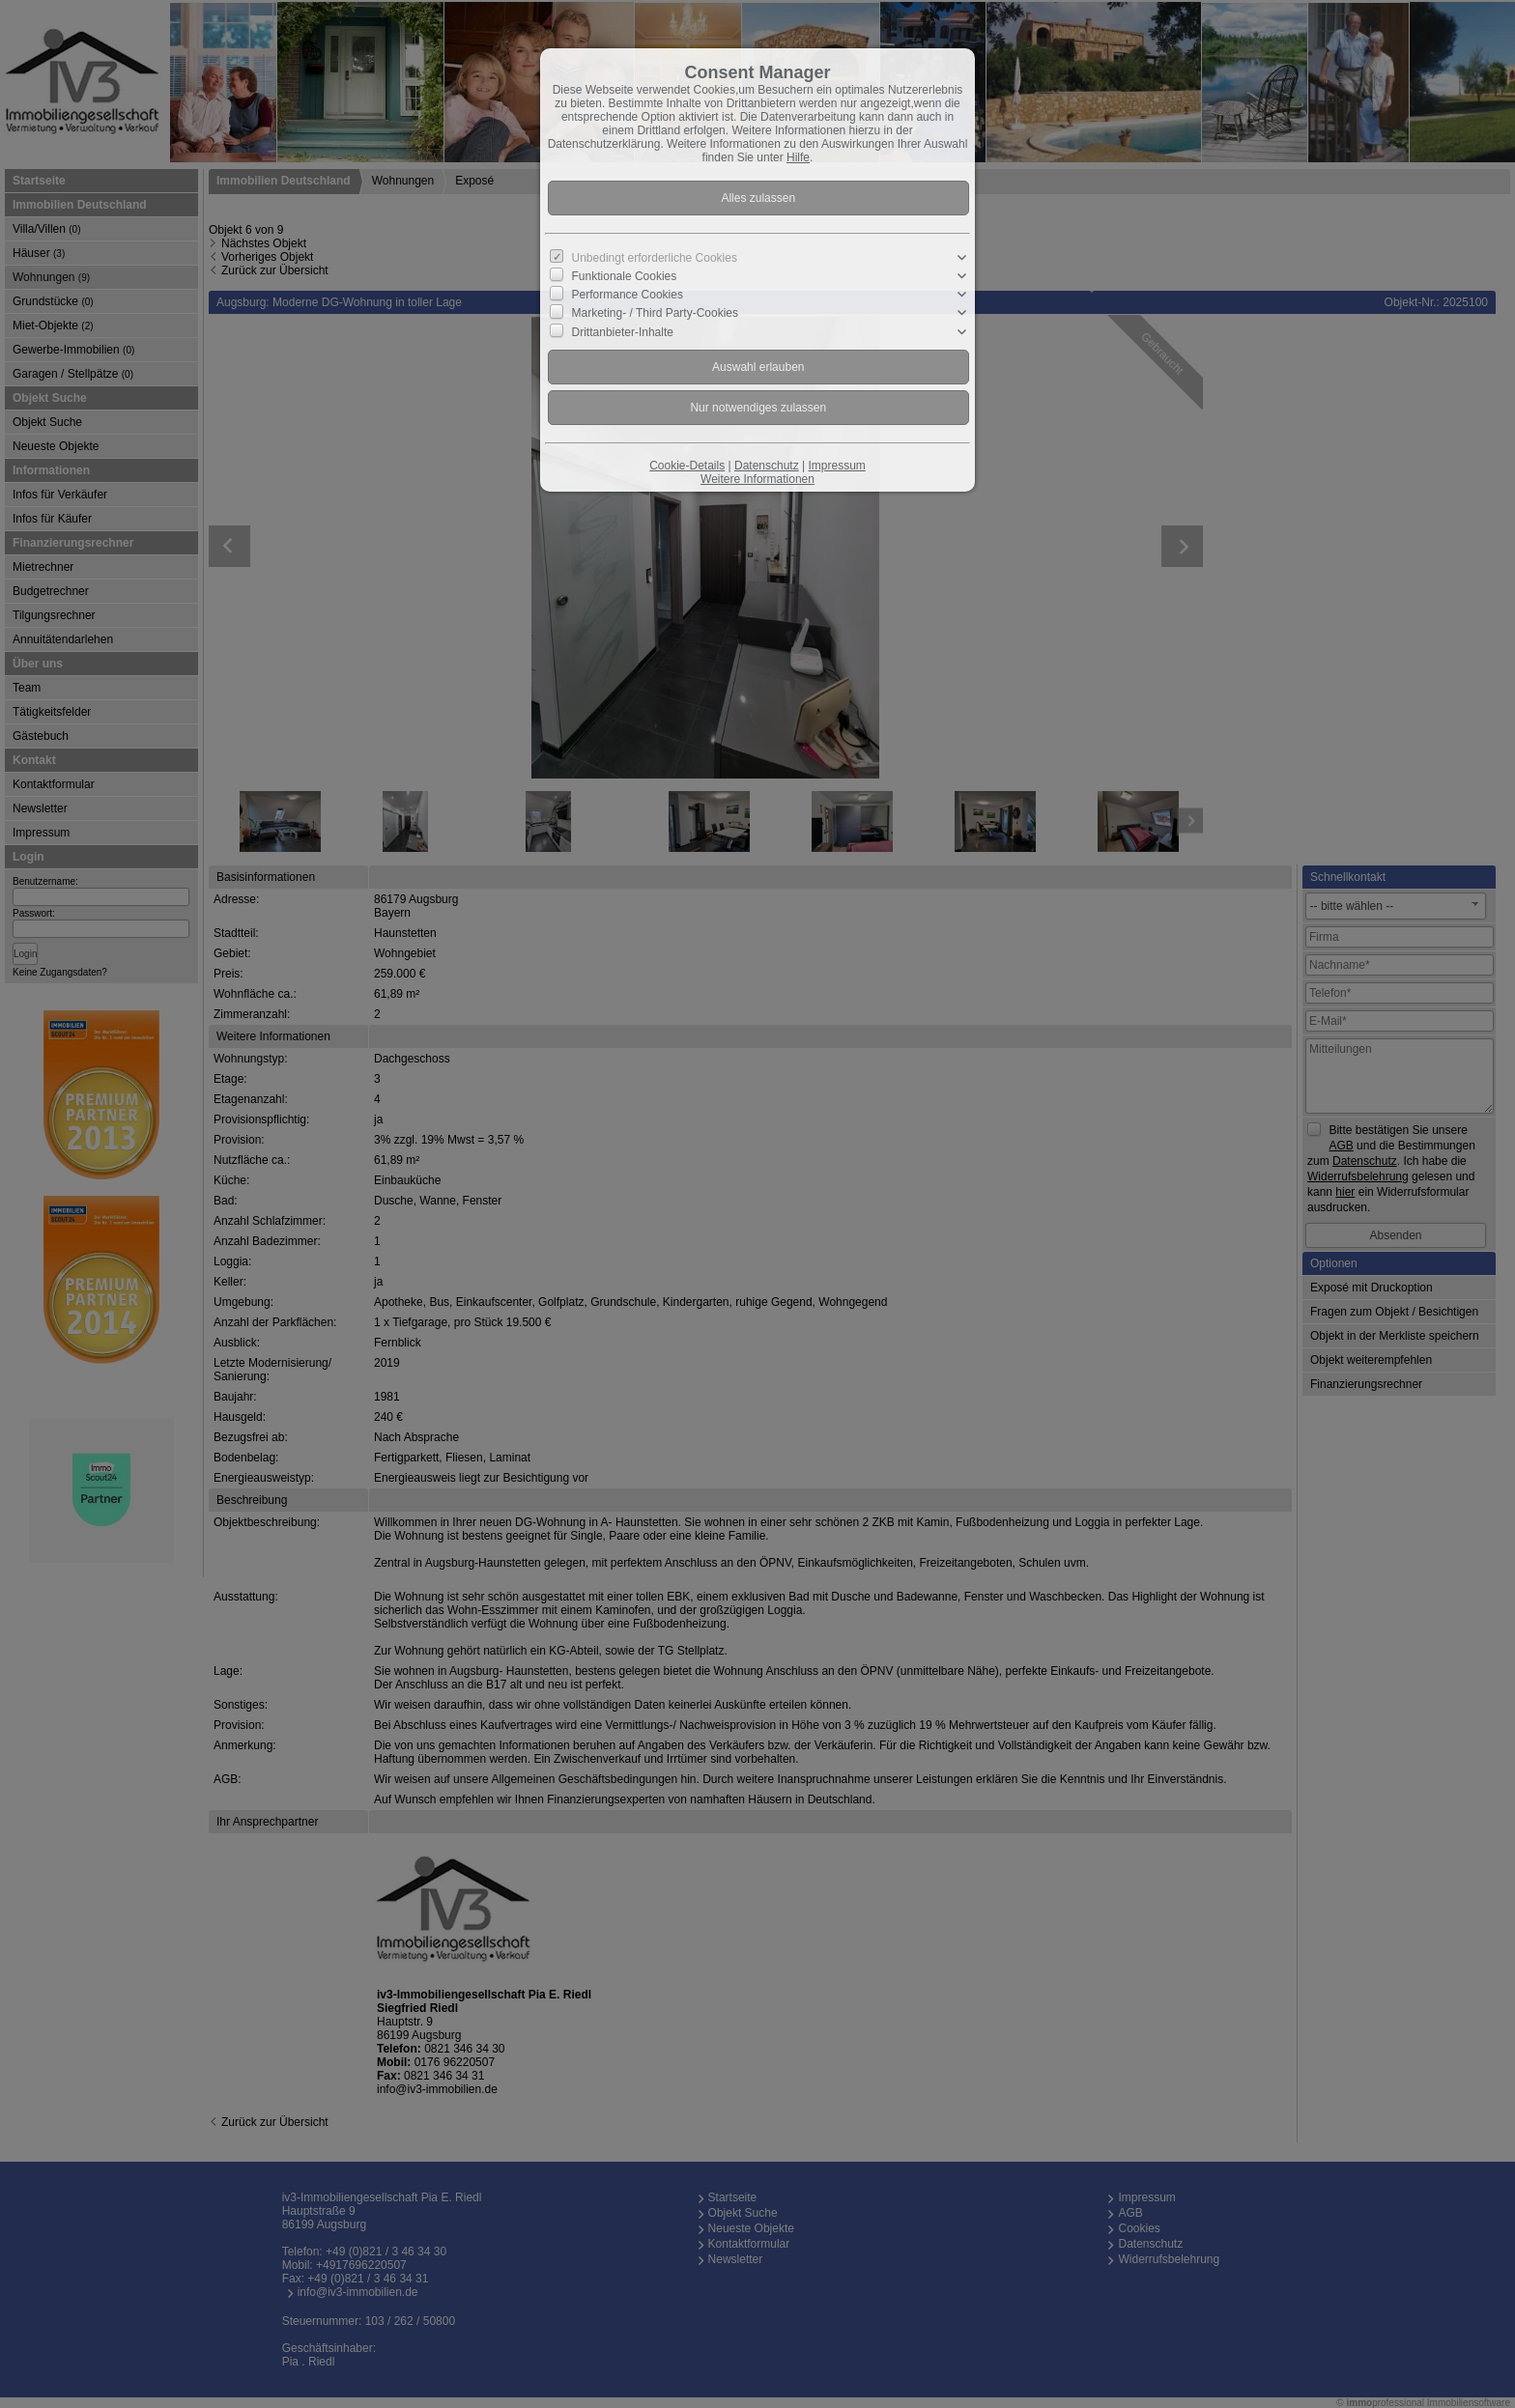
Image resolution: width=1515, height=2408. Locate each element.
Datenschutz (766, 465)
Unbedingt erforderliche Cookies (654, 258)
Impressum (836, 465)
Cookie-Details (687, 465)
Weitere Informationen (757, 479)
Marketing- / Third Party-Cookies (655, 313)
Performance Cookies (627, 294)
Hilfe (798, 157)
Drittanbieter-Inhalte (622, 331)
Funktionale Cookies (624, 276)
